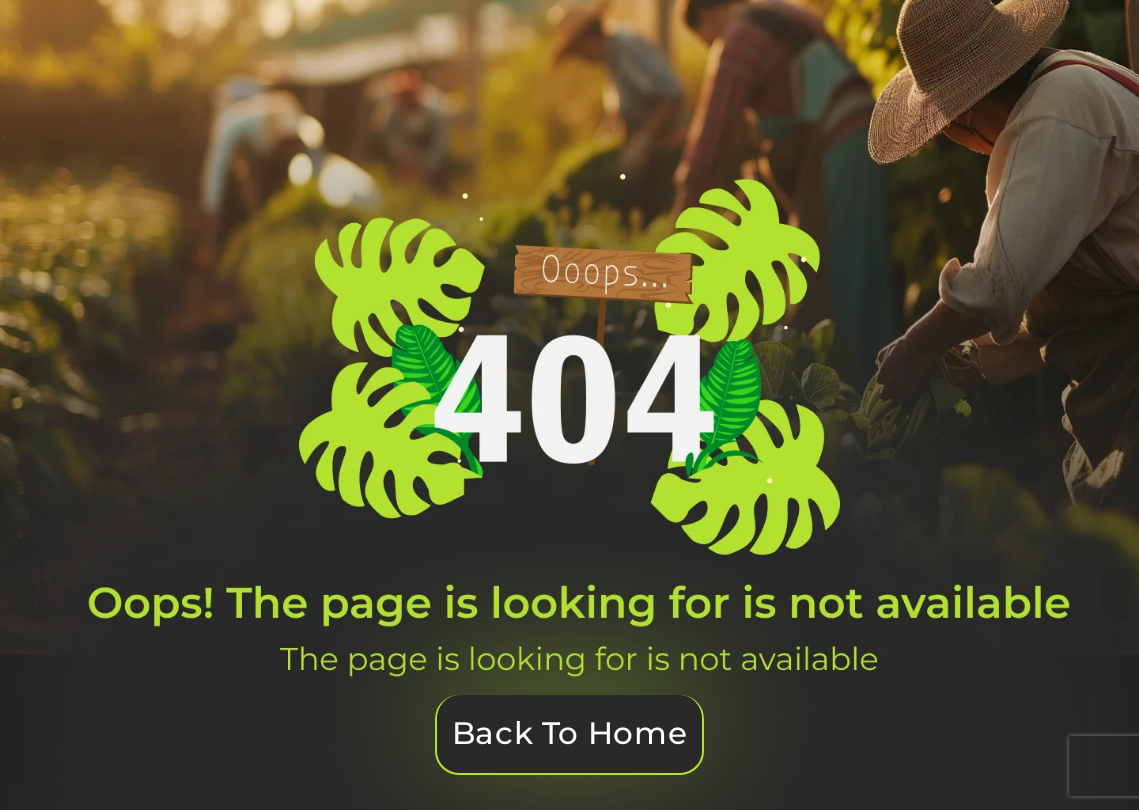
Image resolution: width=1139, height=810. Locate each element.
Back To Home (569, 733)
